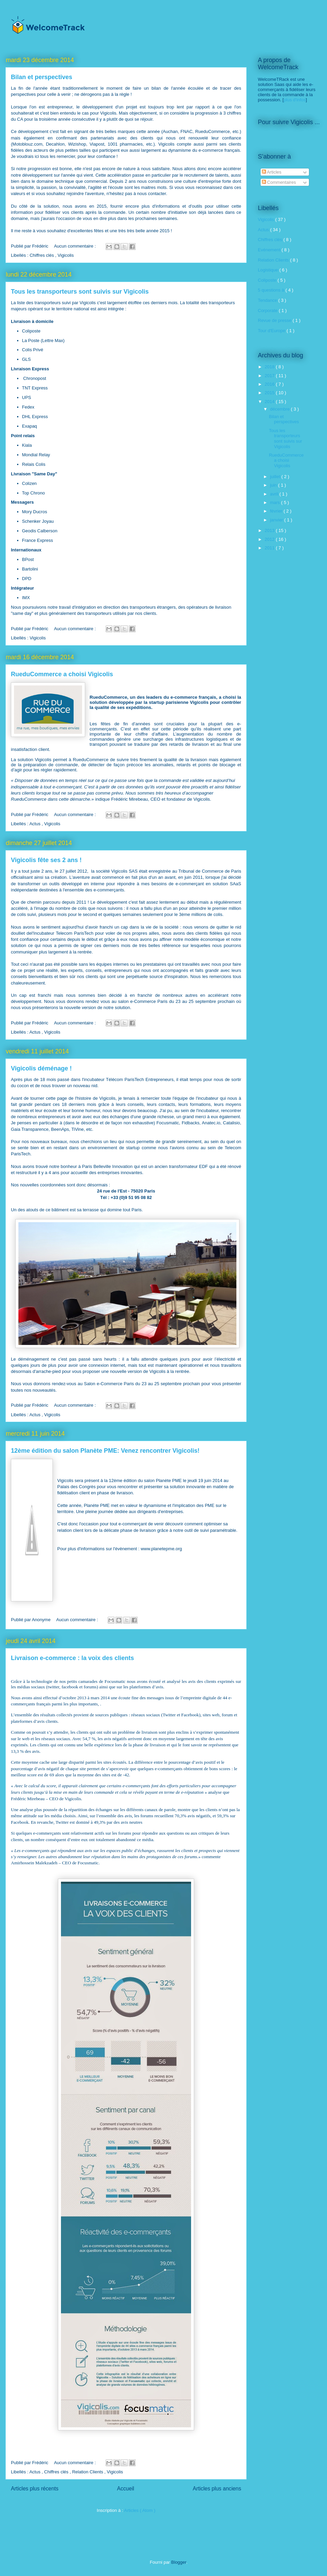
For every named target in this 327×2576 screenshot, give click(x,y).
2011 (270, 547)
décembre (280, 409)
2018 (270, 366)
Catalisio (231, 1122)
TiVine (78, 1129)
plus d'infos (295, 99)
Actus (35, 823)
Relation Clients (88, 2471)
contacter (157, 193)
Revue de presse (275, 320)
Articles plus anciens (217, 2488)
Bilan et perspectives (41, 77)
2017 (270, 375)
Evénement (269, 249)
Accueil (125, 2488)
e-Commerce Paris (148, 1001)
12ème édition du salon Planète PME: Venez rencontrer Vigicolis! (105, 1450)
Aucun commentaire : (75, 246)
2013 (270, 530)
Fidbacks (190, 1122)
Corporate (268, 310)
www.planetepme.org (161, 1548)
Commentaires (279, 182)
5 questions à (271, 290)
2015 (270, 392)
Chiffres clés (42, 255)
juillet (275, 476)
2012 (270, 539)
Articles (272, 172)
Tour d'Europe (272, 330)
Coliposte (268, 280)
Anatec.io (211, 1122)
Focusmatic (167, 1122)
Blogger (178, 2562)
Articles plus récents (35, 2488)
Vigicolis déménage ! (41, 1068)
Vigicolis (66, 255)
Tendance (268, 300)
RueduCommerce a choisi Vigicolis (62, 674)
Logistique (268, 269)
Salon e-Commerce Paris (109, 1383)
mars (275, 502)
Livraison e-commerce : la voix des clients (72, 1658)
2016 (270, 384)
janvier (277, 519)
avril (274, 494)
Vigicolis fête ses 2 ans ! (46, 860)
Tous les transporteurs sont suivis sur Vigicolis (80, 291)
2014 (270, 401)
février (277, 511)
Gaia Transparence (30, 1129)
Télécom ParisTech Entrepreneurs (139, 1079)
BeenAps (60, 1129)
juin (274, 485)
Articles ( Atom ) (139, 2510)
